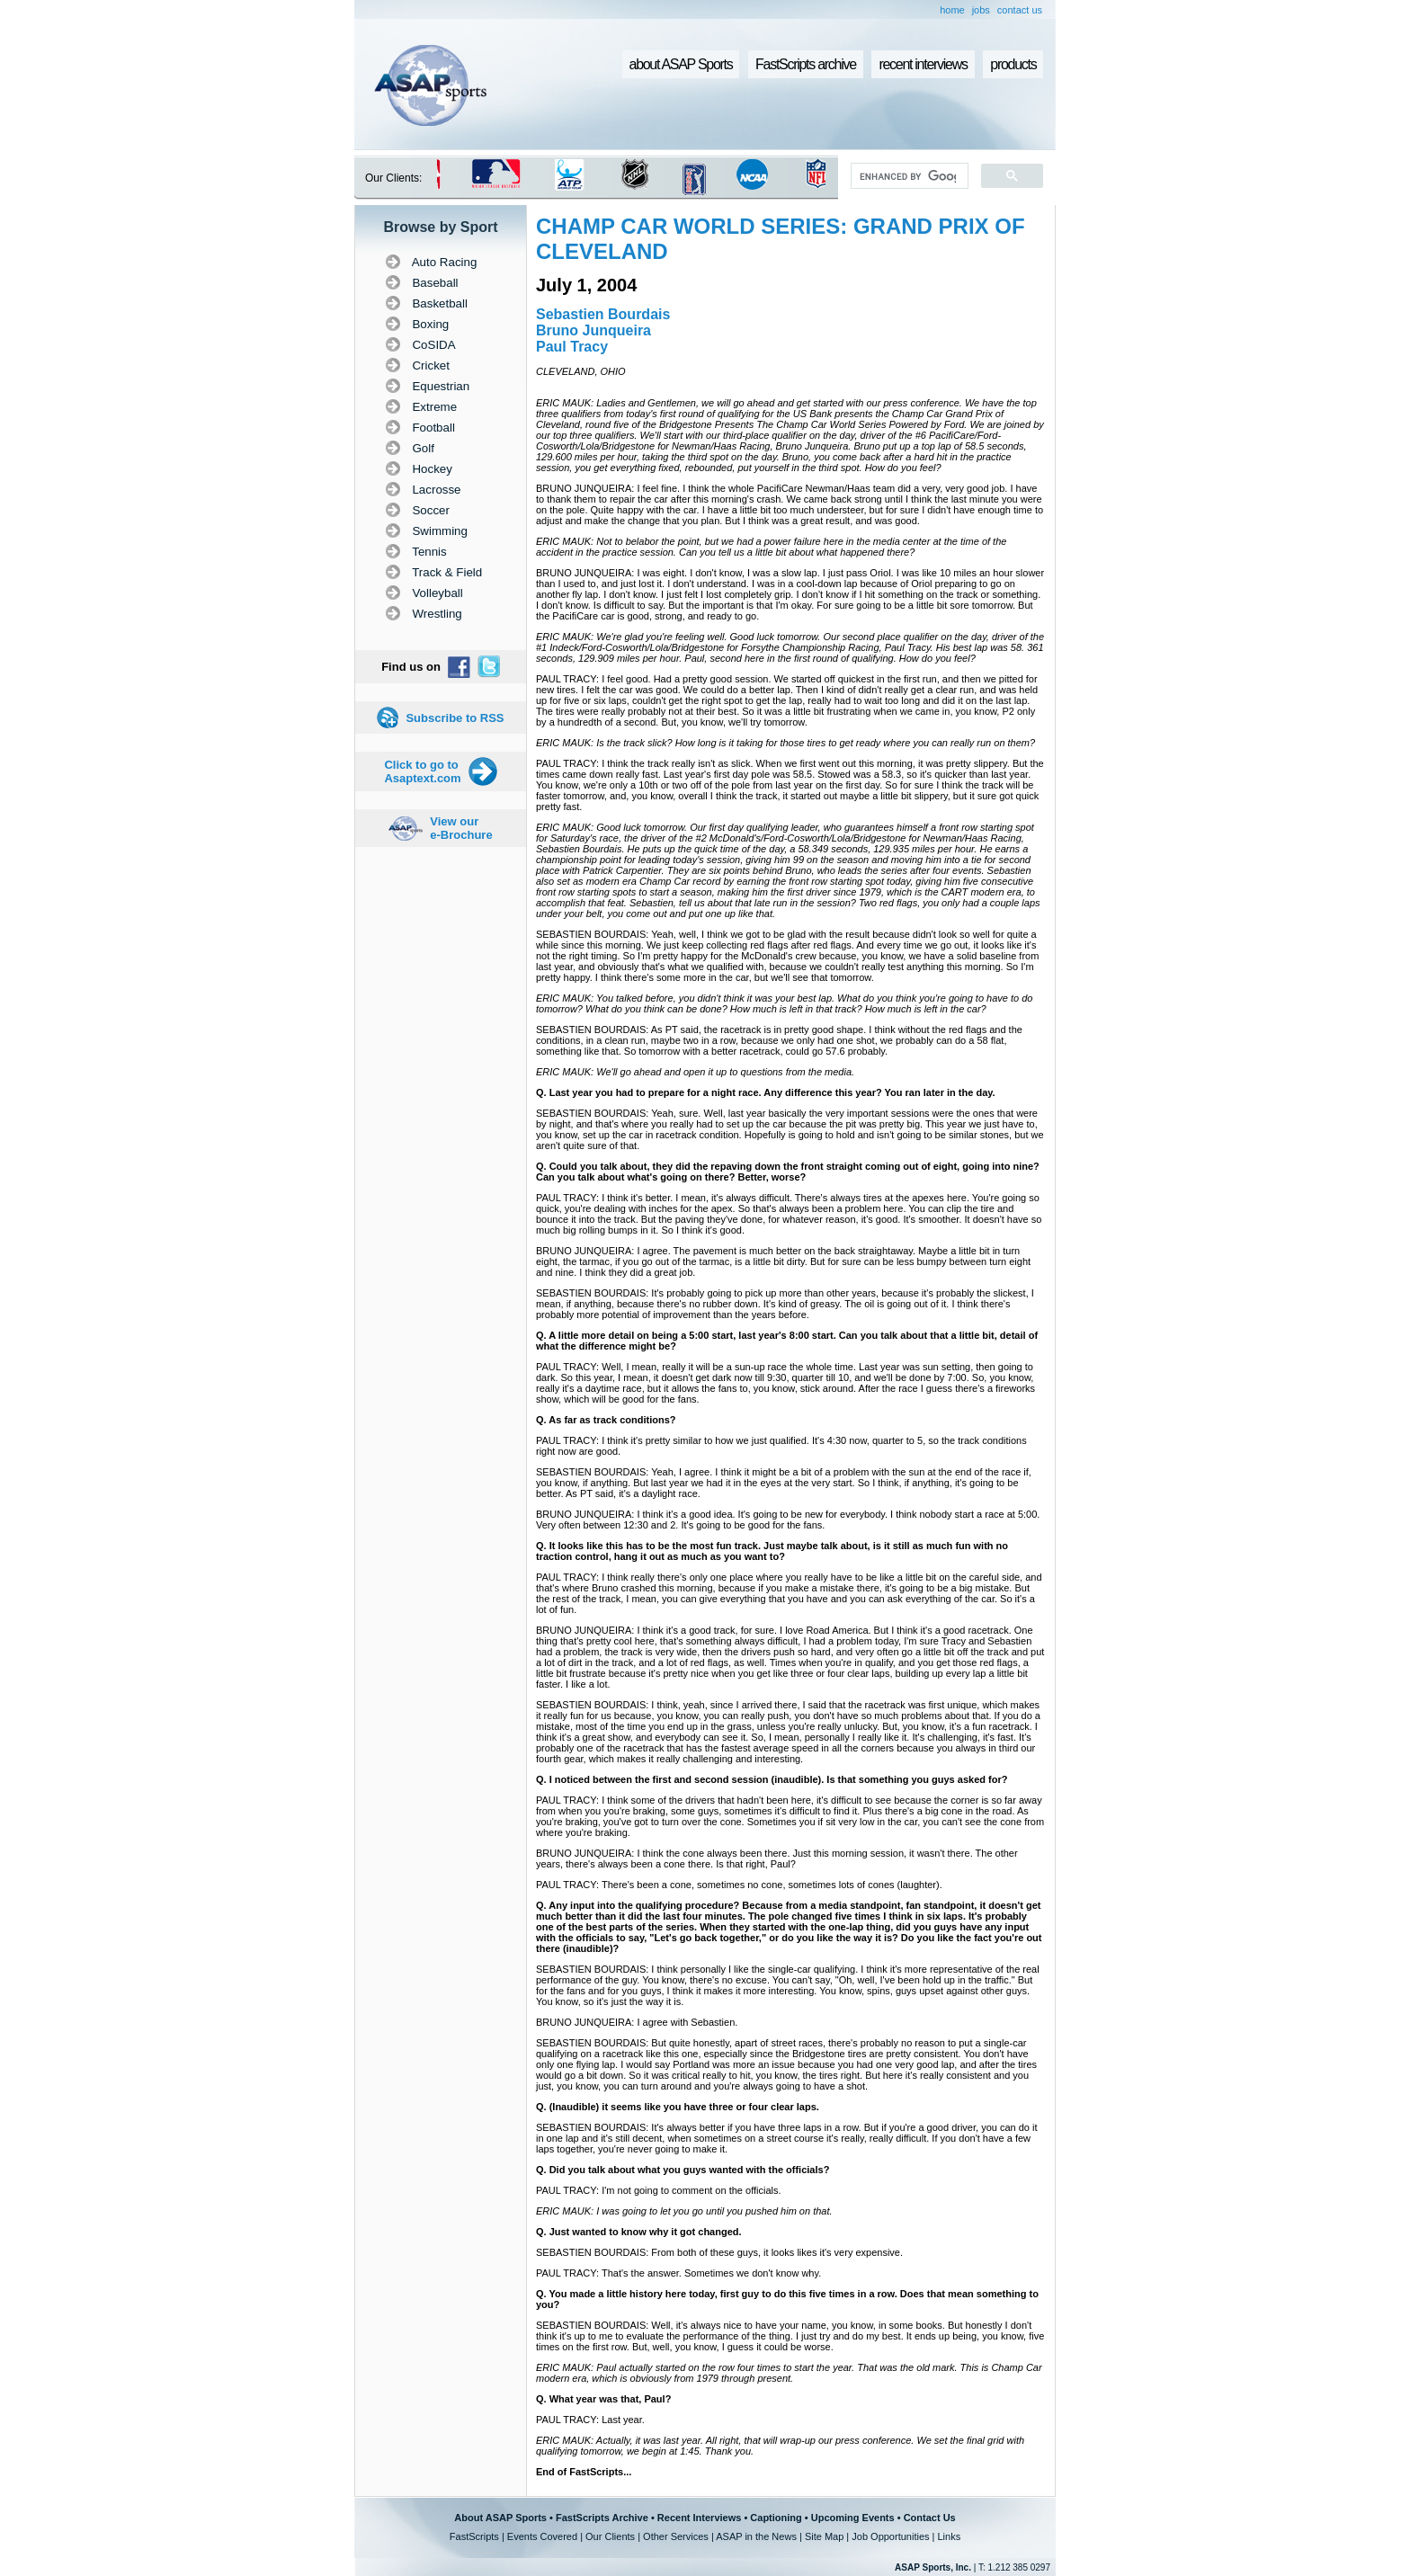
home (952, 9)
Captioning (775, 2517)
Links (948, 2536)
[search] (908, 176)
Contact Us (930, 2517)
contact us (1019, 9)
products (1013, 64)
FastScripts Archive (602, 2517)
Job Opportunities (890, 2536)
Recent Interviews (699, 2517)
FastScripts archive (805, 64)
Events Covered (542, 2536)
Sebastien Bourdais (603, 314)
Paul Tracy (572, 346)
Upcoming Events (853, 2517)
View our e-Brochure (461, 828)
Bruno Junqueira (593, 330)
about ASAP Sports (681, 64)
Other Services (676, 2536)
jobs (981, 9)
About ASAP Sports (500, 2517)
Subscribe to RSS (455, 718)
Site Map (824, 2536)
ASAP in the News (756, 2536)
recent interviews (923, 64)
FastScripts (474, 2536)
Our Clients (610, 2536)
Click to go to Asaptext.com (422, 771)
